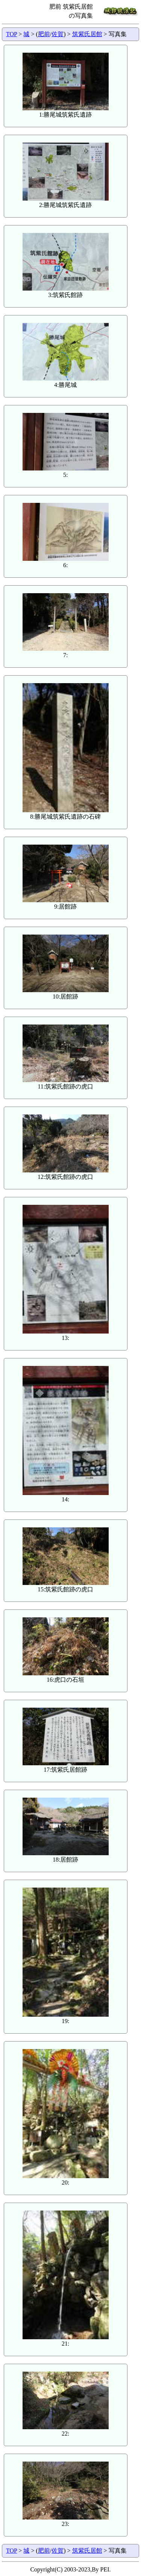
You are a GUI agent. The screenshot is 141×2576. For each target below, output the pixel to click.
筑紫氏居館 (87, 34)
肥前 (44, 34)
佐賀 (58, 34)
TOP (11, 34)
